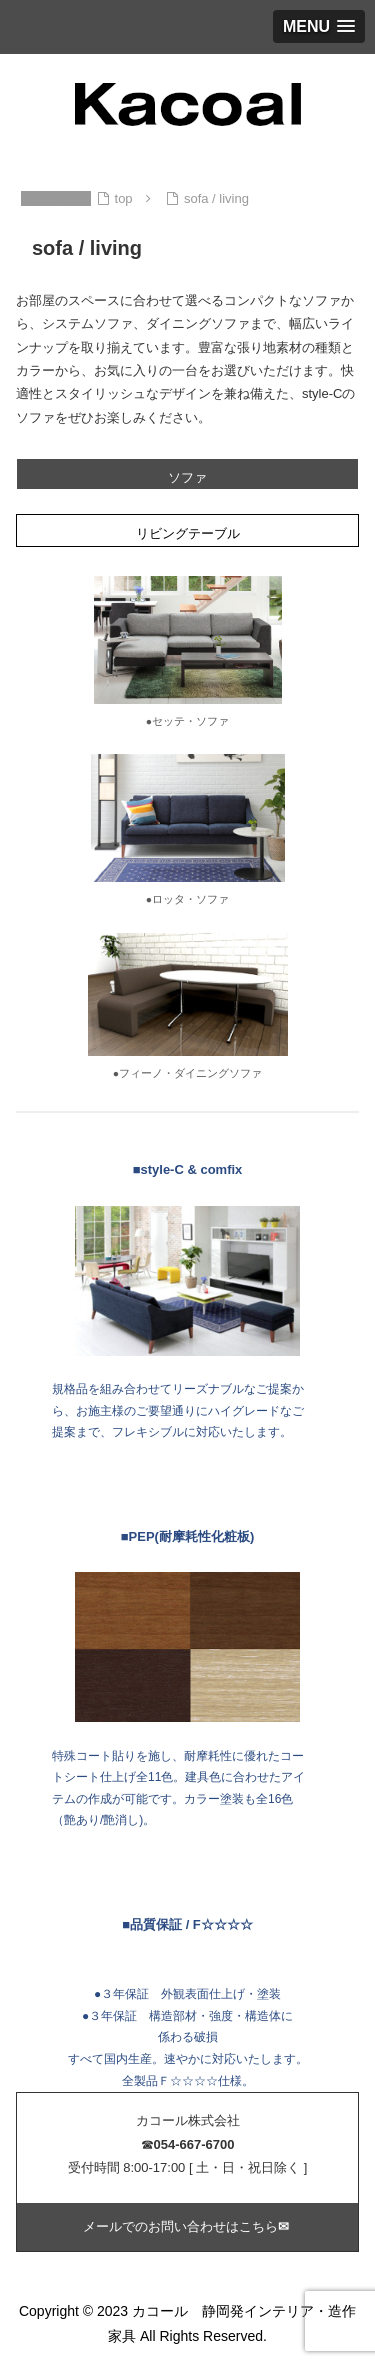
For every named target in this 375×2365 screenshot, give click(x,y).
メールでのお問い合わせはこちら (188, 2226)
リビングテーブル (188, 533)
